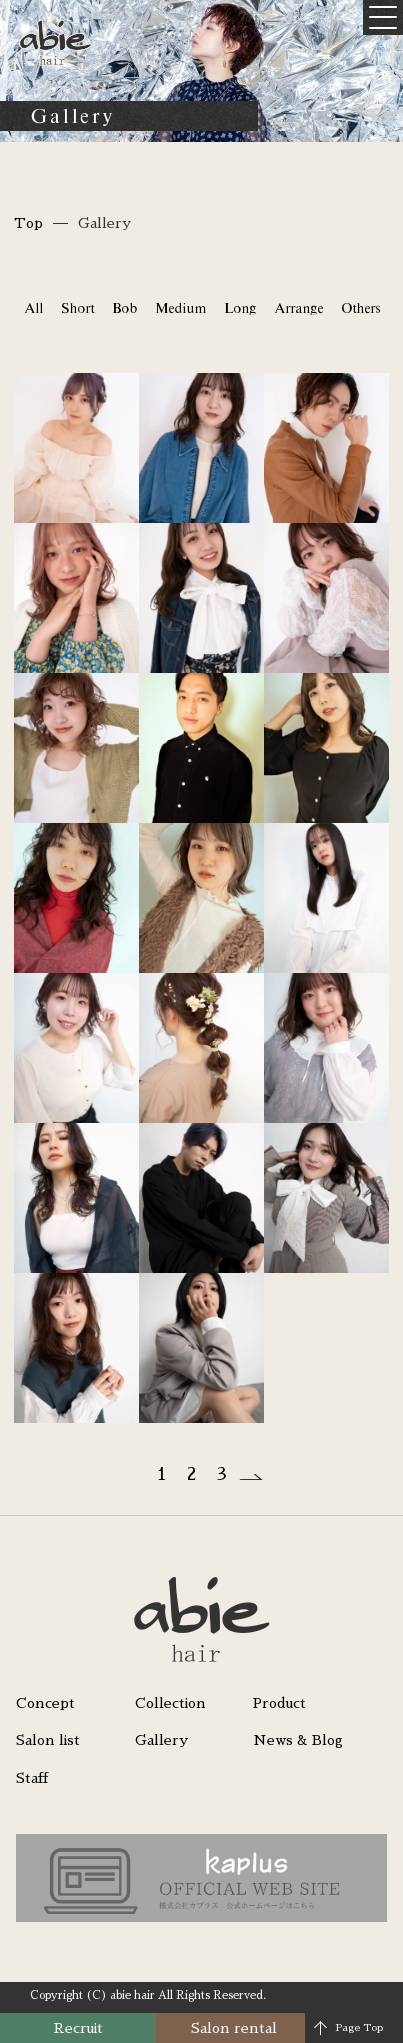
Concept (45, 1703)
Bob (124, 308)
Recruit (78, 2028)
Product (279, 1703)
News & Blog (298, 1740)
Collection (170, 1703)
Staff (32, 1778)
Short (77, 308)
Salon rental (234, 2028)
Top (28, 223)
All (33, 308)
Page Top (359, 2028)
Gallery (161, 1740)
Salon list (48, 1740)
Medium (180, 308)
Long (240, 308)
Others (360, 308)
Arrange (298, 308)
